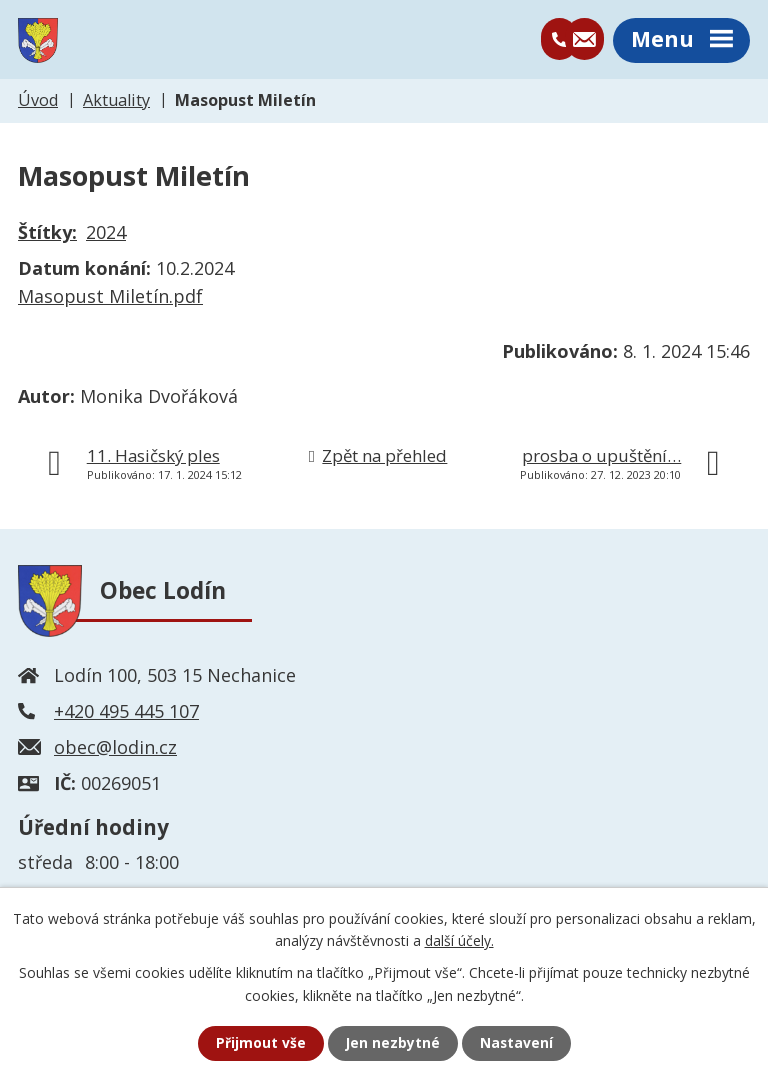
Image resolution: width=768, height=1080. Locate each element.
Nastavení (517, 1043)
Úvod (38, 102)
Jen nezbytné (392, 1043)
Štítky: (47, 235)
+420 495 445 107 (126, 713)
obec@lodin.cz (115, 749)
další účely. (459, 939)
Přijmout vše (260, 1043)
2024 (106, 235)
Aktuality (116, 102)
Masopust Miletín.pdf (110, 299)
